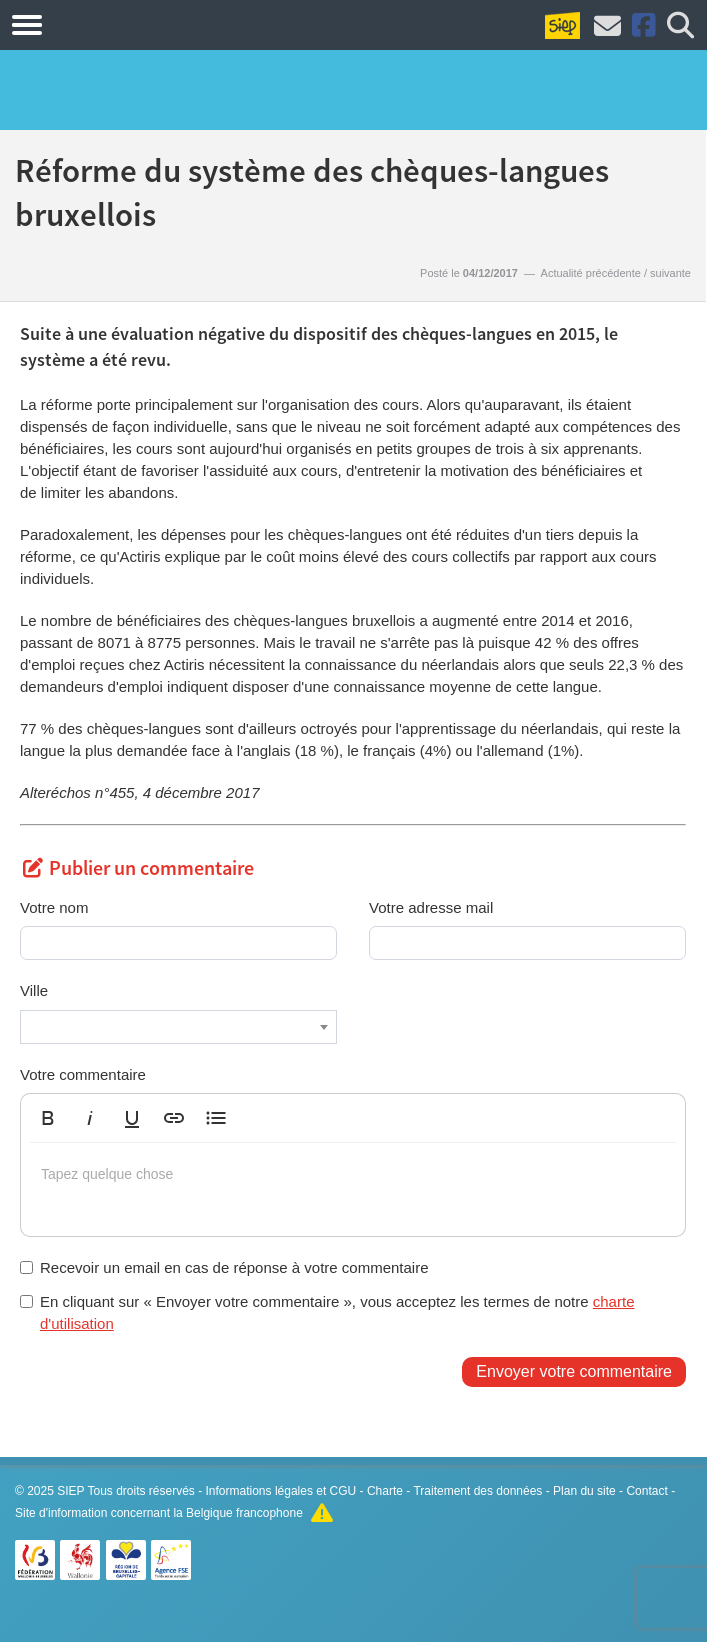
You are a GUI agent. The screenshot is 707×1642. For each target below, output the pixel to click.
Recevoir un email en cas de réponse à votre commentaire (224, 1267)
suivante (670, 273)
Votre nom (54, 907)
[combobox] (178, 1027)
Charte (385, 1491)
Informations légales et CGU (281, 1491)
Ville (34, 990)
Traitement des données (477, 1491)
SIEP (70, 1491)
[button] (48, 1118)
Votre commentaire (83, 1074)
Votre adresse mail (431, 907)
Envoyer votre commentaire (574, 1371)
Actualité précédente (591, 273)
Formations (122, 24)
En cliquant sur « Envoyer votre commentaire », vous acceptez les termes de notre (327, 1312)
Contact (646, 1491)
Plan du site (584, 1491)
